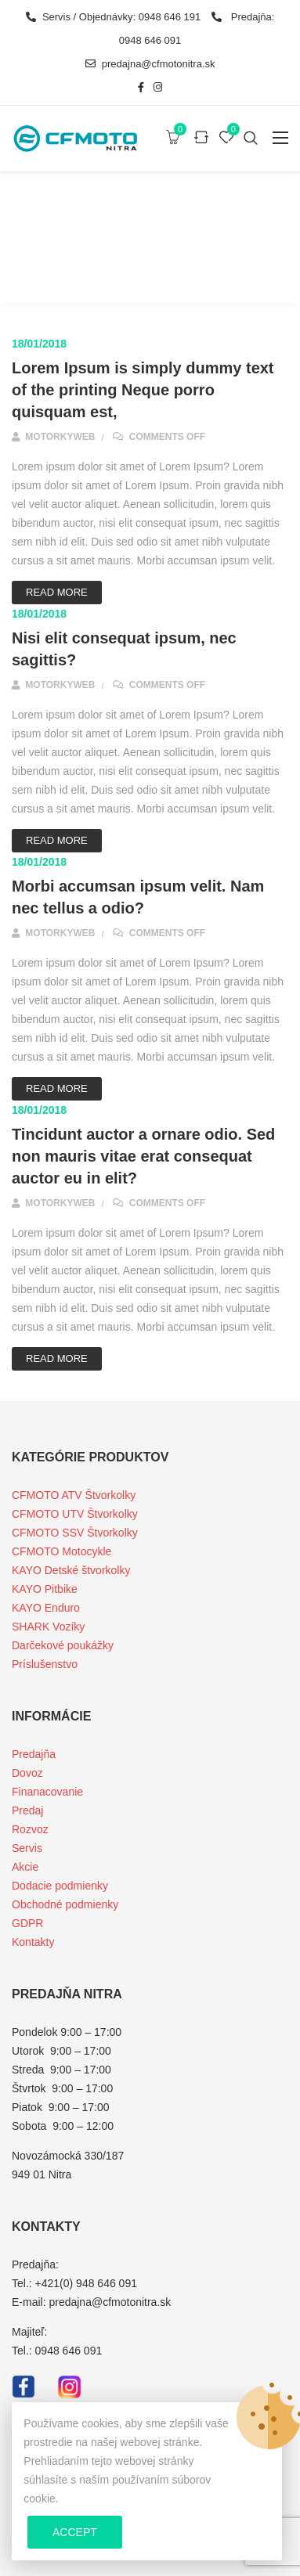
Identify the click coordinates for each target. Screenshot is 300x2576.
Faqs (135, 262)
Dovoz (27, 1773)
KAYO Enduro (46, 1607)
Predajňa (34, 1754)
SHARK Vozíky (48, 1626)
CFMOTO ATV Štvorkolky (74, 1495)
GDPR (27, 1923)
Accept (74, 2532)
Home (92, 262)
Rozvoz (30, 1829)
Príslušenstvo (45, 1664)
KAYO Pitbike (45, 1589)
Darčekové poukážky (63, 1645)
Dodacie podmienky (60, 1885)
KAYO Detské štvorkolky (71, 1570)
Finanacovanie (47, 1791)
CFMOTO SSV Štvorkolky (75, 1532)
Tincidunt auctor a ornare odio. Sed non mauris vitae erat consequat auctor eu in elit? (143, 1156)
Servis (27, 1848)
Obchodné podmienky (65, 1904)
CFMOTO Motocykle (61, 1551)
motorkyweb (53, 436)
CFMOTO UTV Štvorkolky (75, 1514)
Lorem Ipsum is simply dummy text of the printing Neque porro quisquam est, (143, 389)
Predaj (27, 1810)
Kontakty (33, 1942)
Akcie (25, 1867)
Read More (57, 592)
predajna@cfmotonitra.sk (150, 64)
